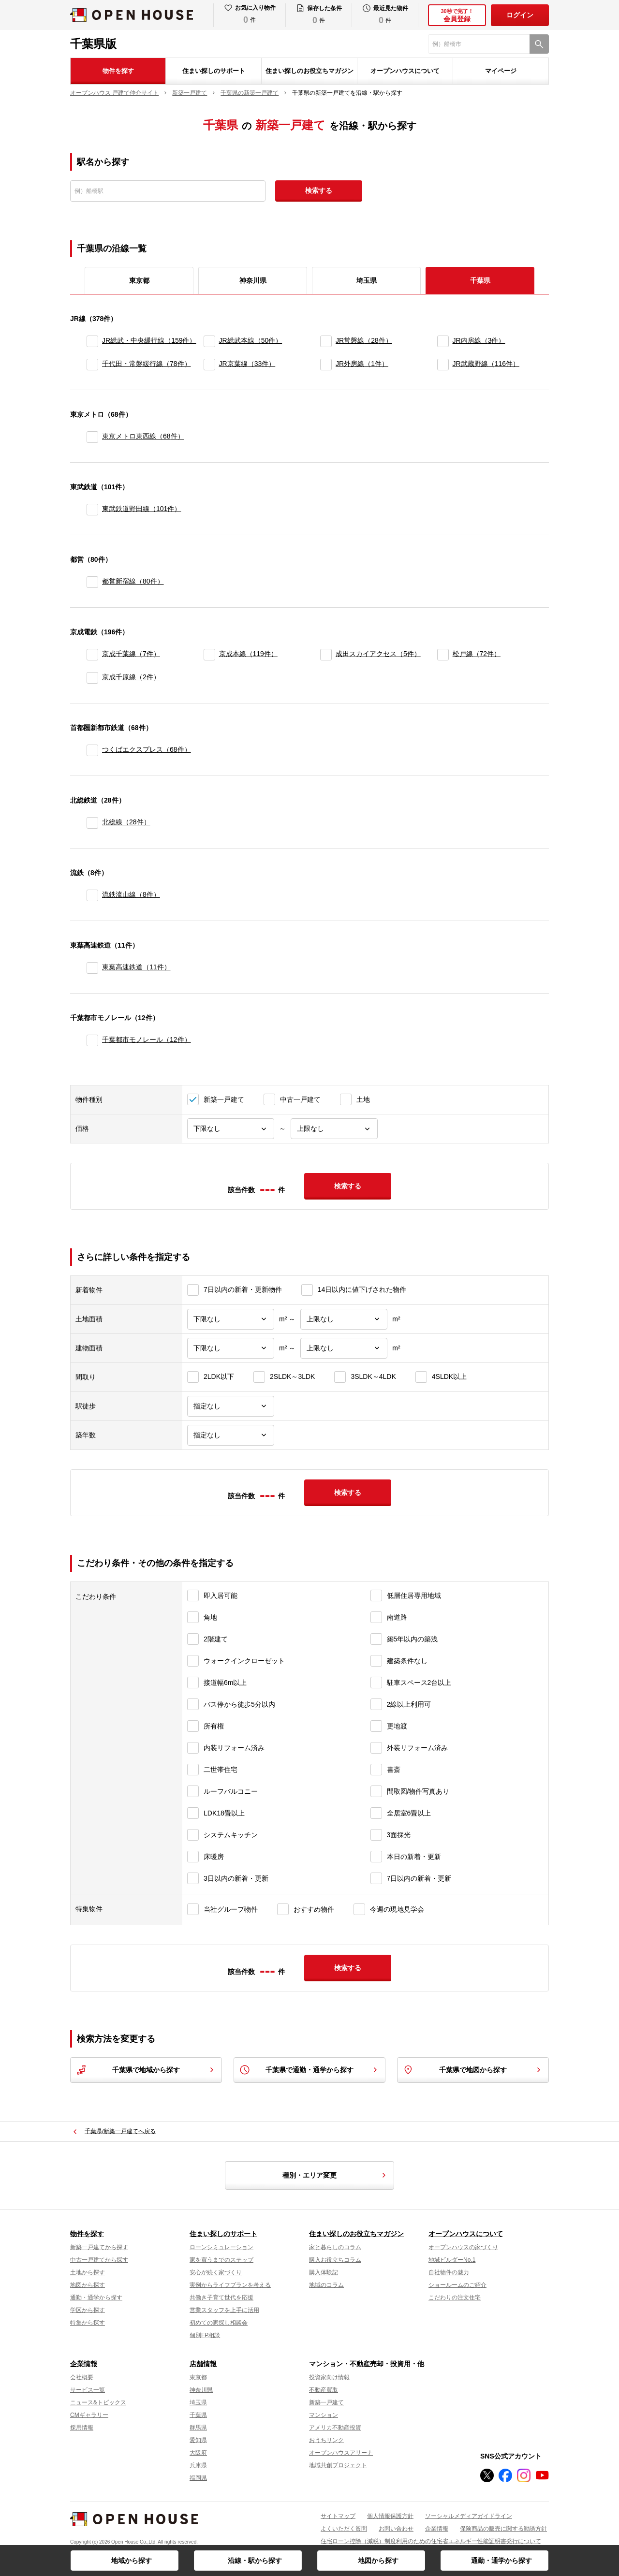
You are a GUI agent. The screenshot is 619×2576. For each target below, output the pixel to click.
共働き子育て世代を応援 (221, 2297)
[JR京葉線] (209, 364)
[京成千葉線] (92, 654)
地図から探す (378, 2560)
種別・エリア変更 (335, 2175)
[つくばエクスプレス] (92, 750)
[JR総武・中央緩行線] (92, 341)
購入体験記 (323, 2272)
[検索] (539, 44)
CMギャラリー (89, 2415)
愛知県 (198, 2440)
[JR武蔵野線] (443, 364)
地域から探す (131, 2560)
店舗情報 (203, 2364)
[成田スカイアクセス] (326, 654)
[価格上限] (334, 1128)
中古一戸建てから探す (99, 2259)
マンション (323, 2415)
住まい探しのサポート (213, 70)
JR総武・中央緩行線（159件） (149, 340)
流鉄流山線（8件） (131, 894)
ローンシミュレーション (221, 2247)
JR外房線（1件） (362, 363)
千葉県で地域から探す (146, 2070)
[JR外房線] (326, 364)
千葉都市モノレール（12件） (146, 1039)
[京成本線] (209, 654)
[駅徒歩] (230, 1406)
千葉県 (198, 2415)
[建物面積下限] (230, 1348)
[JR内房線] (443, 341)
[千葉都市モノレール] (92, 1040)
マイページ (500, 70)
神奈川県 (252, 280)
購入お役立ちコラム (335, 2259)
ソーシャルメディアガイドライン (468, 2516)
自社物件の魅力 (448, 2272)
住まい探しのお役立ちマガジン (309, 70)
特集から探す (87, 2322)
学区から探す (87, 2310)
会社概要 (81, 2377)
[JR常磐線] (326, 341)
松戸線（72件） (477, 654)
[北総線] (92, 823)
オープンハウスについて (405, 70)
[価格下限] (230, 1128)
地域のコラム (326, 2285)
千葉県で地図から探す (473, 2070)
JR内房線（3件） (479, 340)
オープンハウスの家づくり (463, 2247)
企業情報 (83, 2364)
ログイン (519, 15)
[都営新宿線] (92, 582)
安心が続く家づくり (216, 2272)
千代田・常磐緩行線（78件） (146, 363)
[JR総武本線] (209, 341)
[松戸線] (443, 654)
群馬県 (198, 2427)
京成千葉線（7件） (131, 654)
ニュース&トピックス (98, 2402)
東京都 (139, 280)
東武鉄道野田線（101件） (141, 508)
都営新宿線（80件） (133, 581)
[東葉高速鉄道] (92, 968)
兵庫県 (198, 2465)
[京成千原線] (92, 678)
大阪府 (198, 2452)
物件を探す (118, 70)
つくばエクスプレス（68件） (146, 749)
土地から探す (87, 2272)
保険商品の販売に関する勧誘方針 (503, 2528)
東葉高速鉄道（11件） (136, 967)
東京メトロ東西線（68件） (143, 436)
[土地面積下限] (230, 1319)
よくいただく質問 (344, 2528)
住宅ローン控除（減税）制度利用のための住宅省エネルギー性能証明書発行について (431, 2541)
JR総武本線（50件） (250, 340)
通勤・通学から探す (501, 2560)
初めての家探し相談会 (219, 2322)
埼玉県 (366, 280)
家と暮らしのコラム (335, 2247)
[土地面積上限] (343, 1319)
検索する (318, 190)
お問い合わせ (396, 2528)
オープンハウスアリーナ (341, 2452)
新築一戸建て (326, 2402)
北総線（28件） (126, 822)
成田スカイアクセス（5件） (378, 654)
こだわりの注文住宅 (454, 2297)
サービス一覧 (87, 2389)
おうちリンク (326, 2440)
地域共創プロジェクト (338, 2465)
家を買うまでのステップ (221, 2259)
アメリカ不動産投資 (335, 2427)
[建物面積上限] (343, 1348)
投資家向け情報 (329, 2377)
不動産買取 (323, 2389)
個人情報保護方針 (390, 2516)
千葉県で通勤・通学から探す (309, 2070)
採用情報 (81, 2427)
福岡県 (198, 2477)
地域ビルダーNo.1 (451, 2259)
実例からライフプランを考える (230, 2285)
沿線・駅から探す (255, 2560)
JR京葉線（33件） (247, 363)
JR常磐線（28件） (364, 340)
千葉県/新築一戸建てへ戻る (120, 2131)
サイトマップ (338, 2516)
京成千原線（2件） (131, 677)
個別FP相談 (205, 2335)
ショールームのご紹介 (457, 2285)
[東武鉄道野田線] (92, 509)
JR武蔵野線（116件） (486, 363)
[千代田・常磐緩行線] (92, 364)
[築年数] (230, 1435)
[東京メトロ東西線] (92, 437)
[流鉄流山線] (92, 895)
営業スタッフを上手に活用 (224, 2310)
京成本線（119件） (248, 654)
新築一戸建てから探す (99, 2247)
